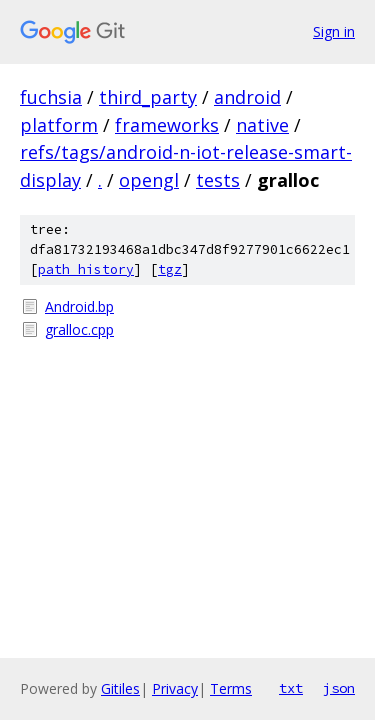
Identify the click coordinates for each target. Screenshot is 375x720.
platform (59, 125)
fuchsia (51, 97)
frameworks (167, 125)
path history (86, 269)
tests (218, 180)
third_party (148, 97)
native (262, 125)
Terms (231, 688)
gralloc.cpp (79, 329)
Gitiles (120, 688)
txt (291, 688)
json (339, 688)
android (247, 97)
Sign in (334, 31)
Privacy (175, 688)
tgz (170, 269)
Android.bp (79, 306)
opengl (149, 180)
